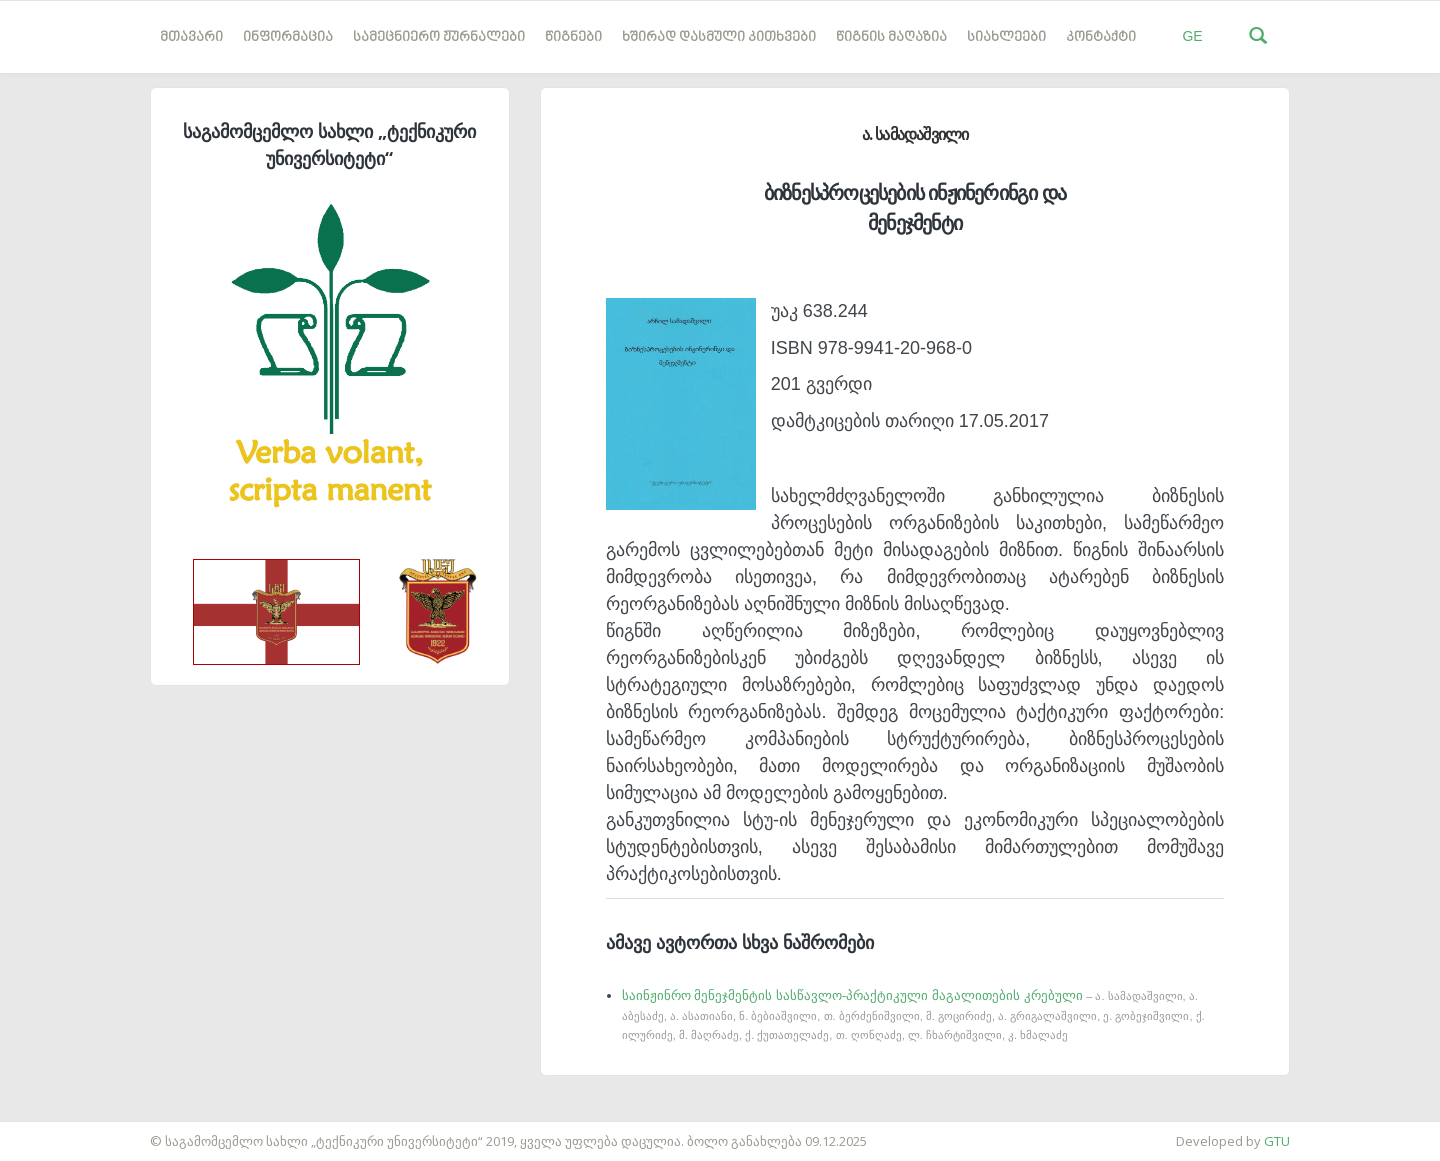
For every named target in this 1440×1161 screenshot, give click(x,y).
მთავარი (191, 37)
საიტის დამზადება (59, 1131)
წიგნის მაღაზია (891, 37)
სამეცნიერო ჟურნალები (439, 37)
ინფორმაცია (288, 37)
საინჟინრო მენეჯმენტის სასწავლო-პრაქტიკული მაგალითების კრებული (913, 1014)
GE (1192, 36)
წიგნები (573, 37)
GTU (1277, 1141)
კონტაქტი (1101, 37)
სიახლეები (1006, 37)
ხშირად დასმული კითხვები (719, 37)
